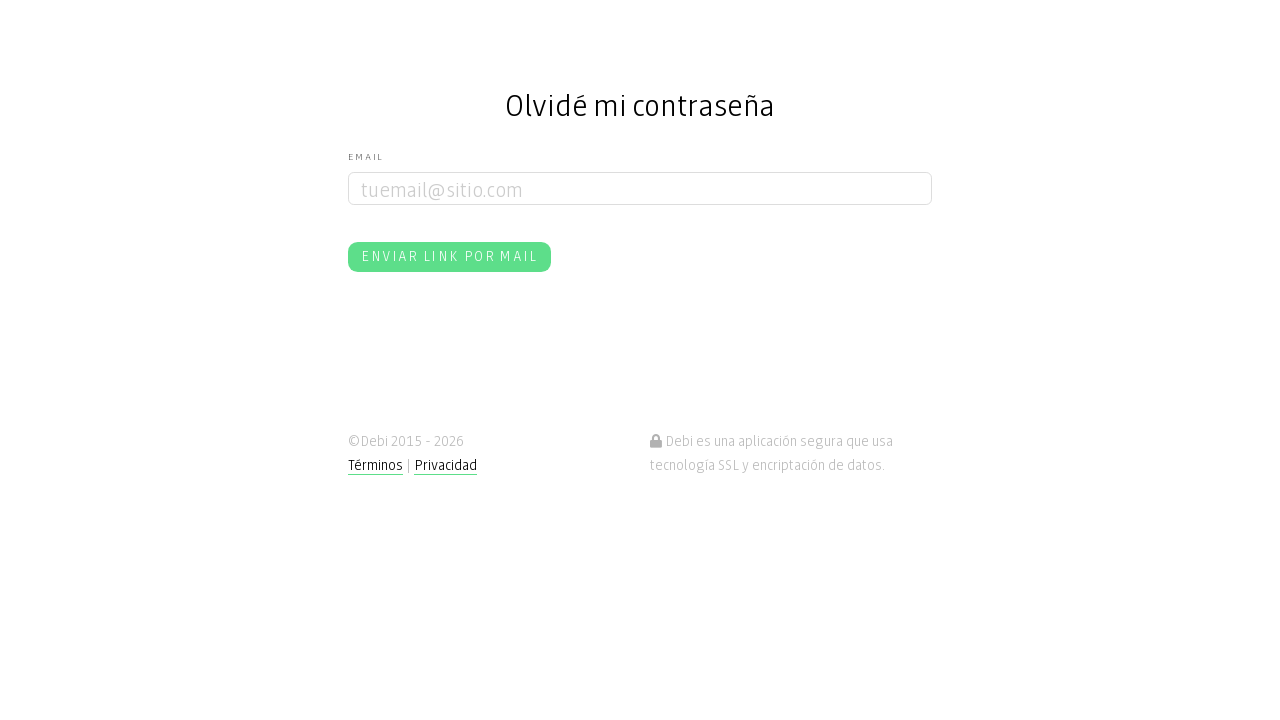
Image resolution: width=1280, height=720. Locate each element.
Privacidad (445, 464)
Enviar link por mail (449, 255)
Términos (375, 464)
